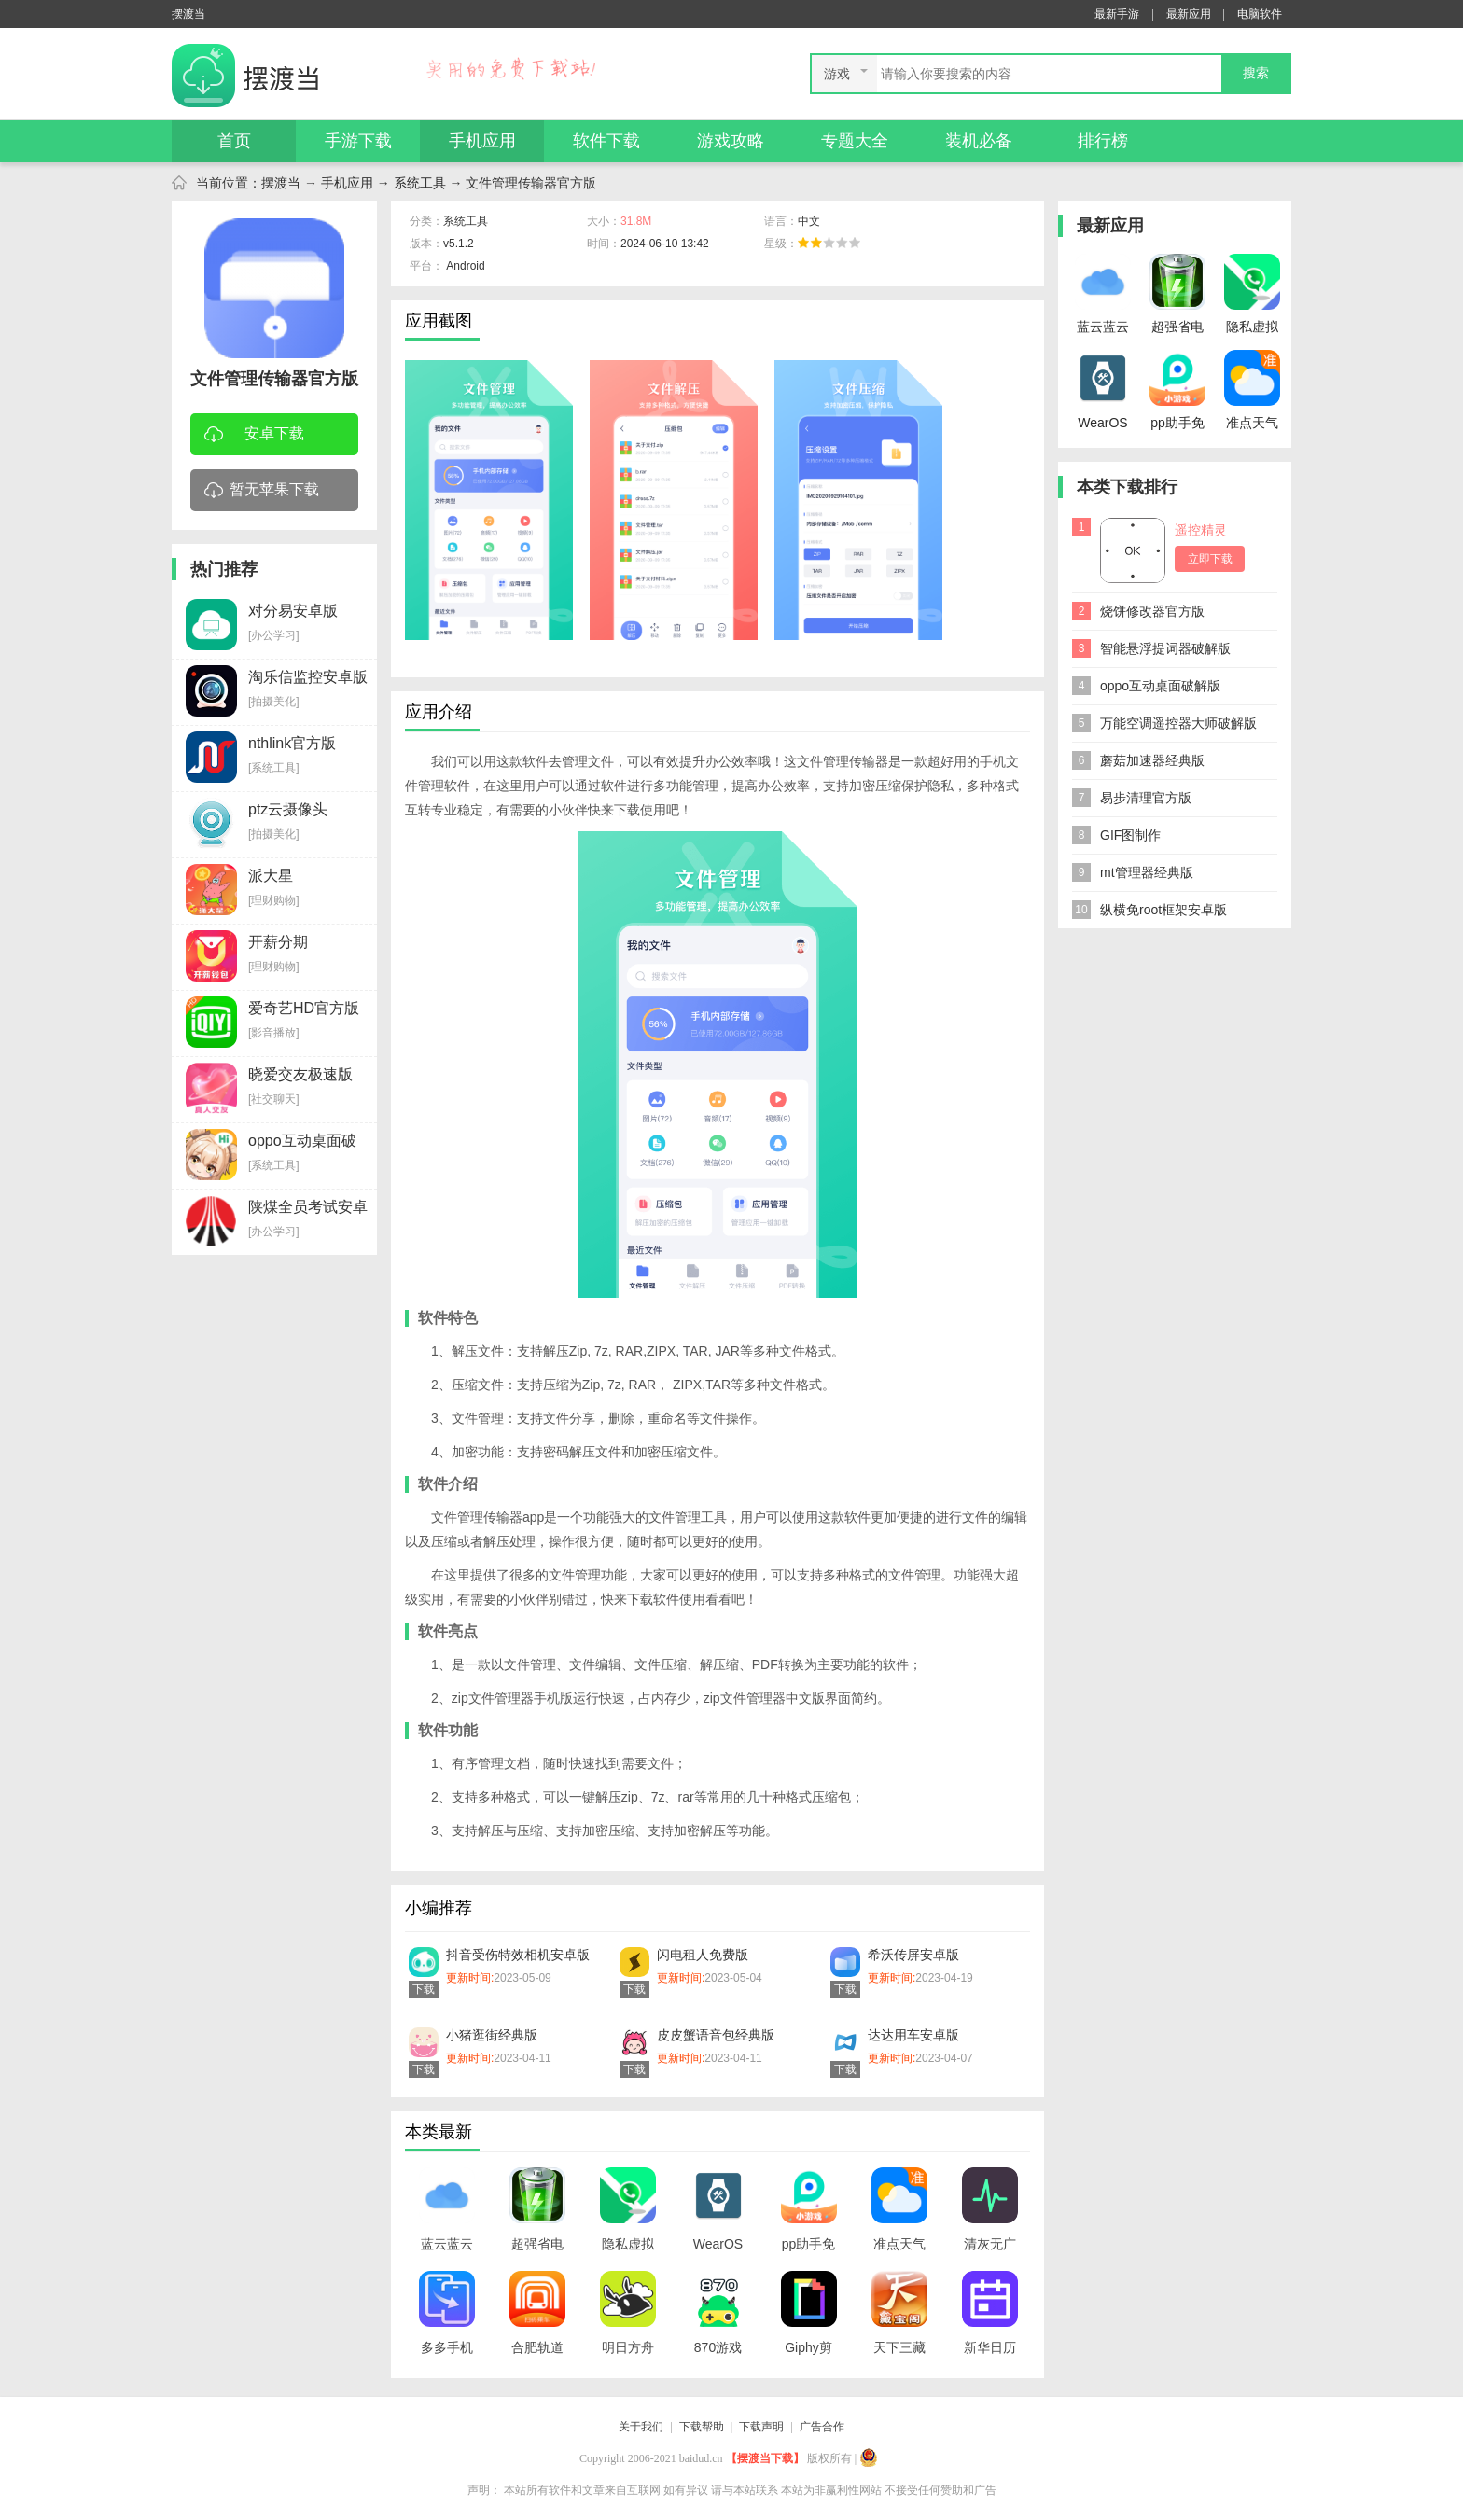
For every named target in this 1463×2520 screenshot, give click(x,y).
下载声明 (761, 2426)
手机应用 (482, 141)
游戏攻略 (730, 141)
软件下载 (606, 141)
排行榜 (1103, 141)
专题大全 (854, 141)
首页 (234, 141)
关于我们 (641, 2426)
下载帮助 (701, 2426)
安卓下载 (254, 435)
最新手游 (1116, 14)
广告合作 (822, 2426)
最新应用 (1188, 14)
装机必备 (978, 141)
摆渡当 (280, 182)
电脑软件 (1259, 14)
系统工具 (420, 182)
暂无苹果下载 (261, 491)
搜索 (1256, 73)
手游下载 (358, 141)
